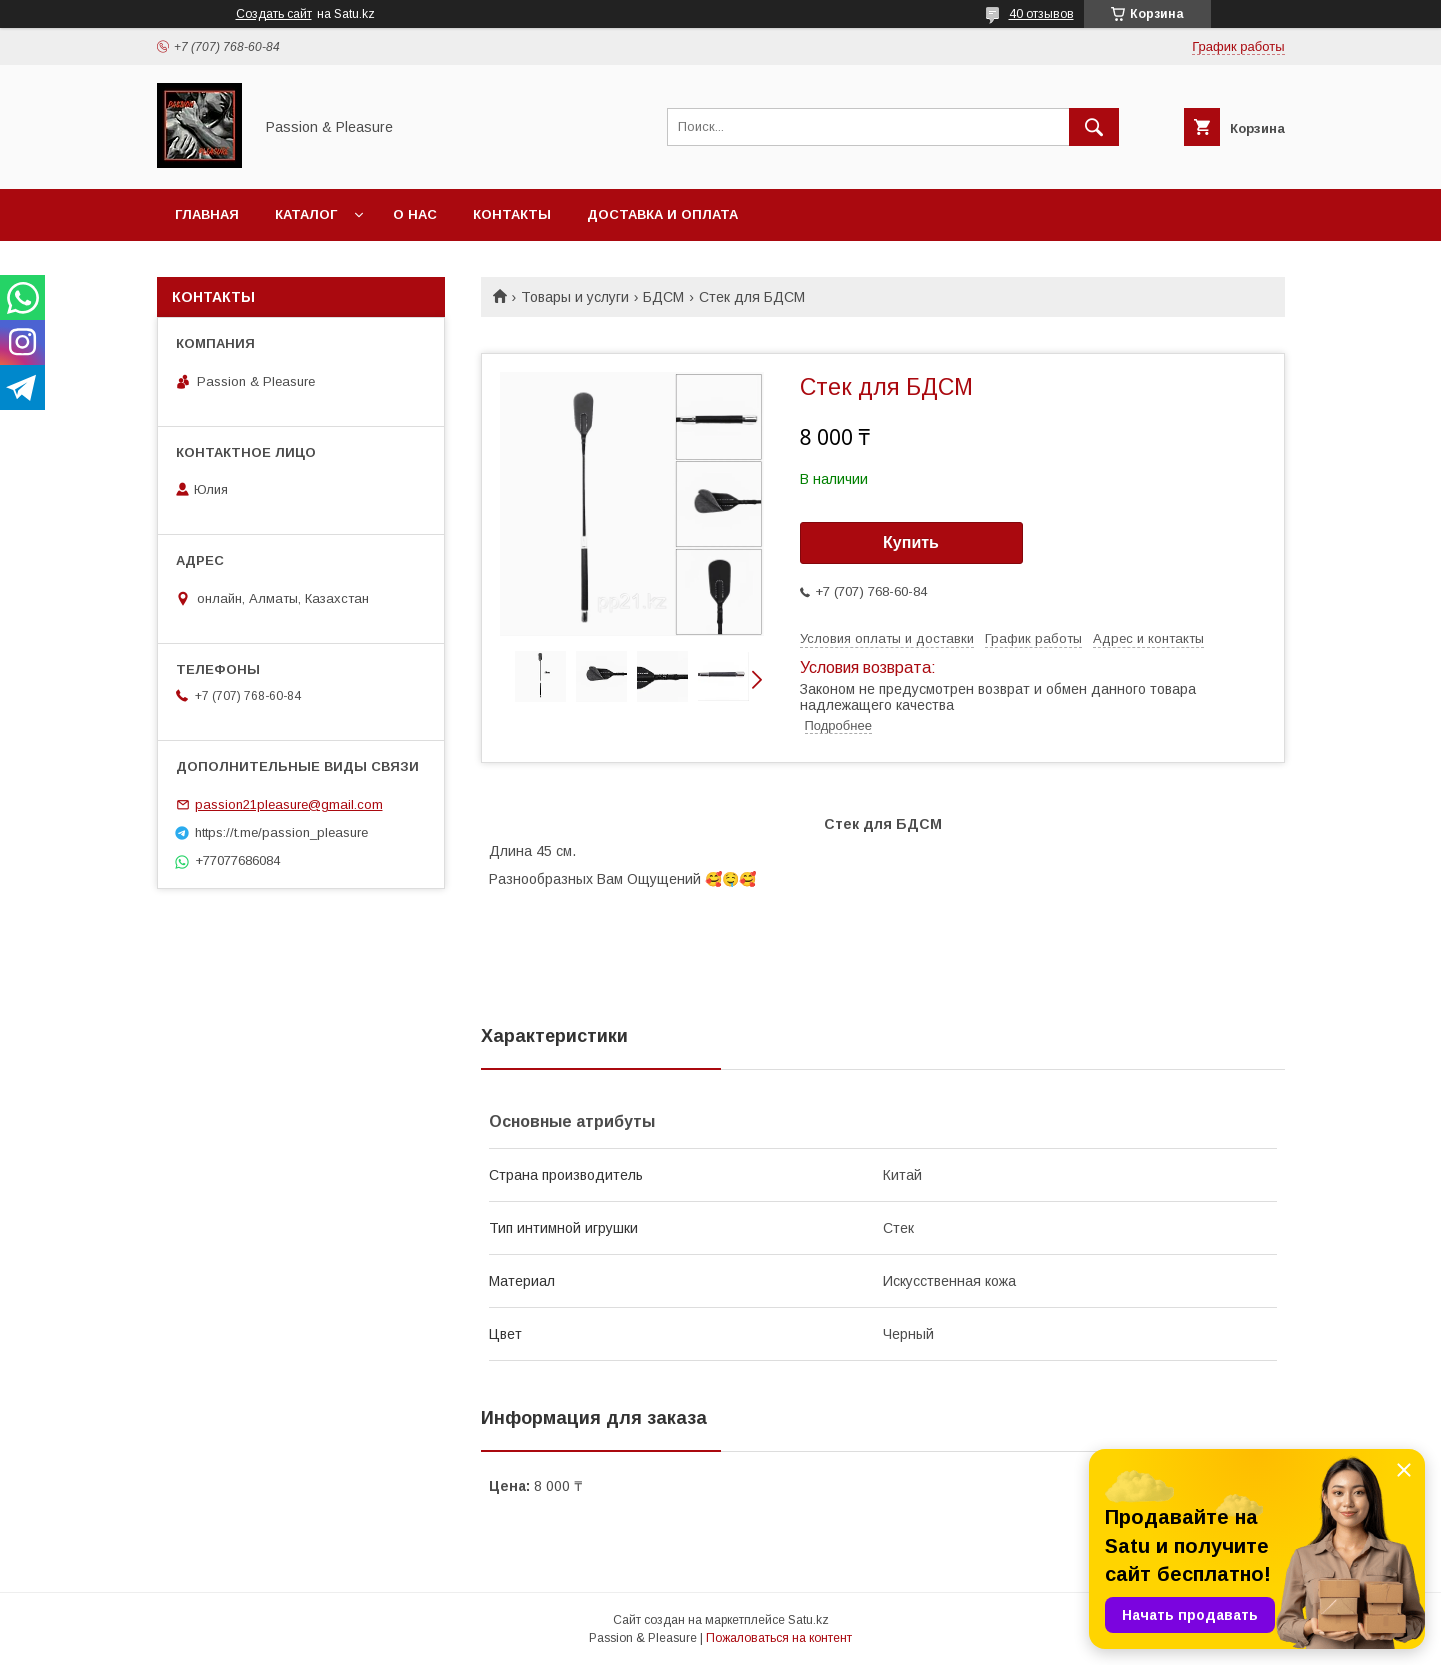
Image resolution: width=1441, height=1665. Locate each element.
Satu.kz (808, 1620)
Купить (911, 542)
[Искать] (1094, 127)
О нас (415, 214)
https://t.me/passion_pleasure (281, 832)
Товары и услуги (575, 297)
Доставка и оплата (662, 214)
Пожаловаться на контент (779, 1638)
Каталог (306, 214)
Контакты (512, 214)
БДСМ (663, 297)
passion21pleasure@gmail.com (289, 804)
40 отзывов (1041, 14)
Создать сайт (274, 14)
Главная (207, 214)
